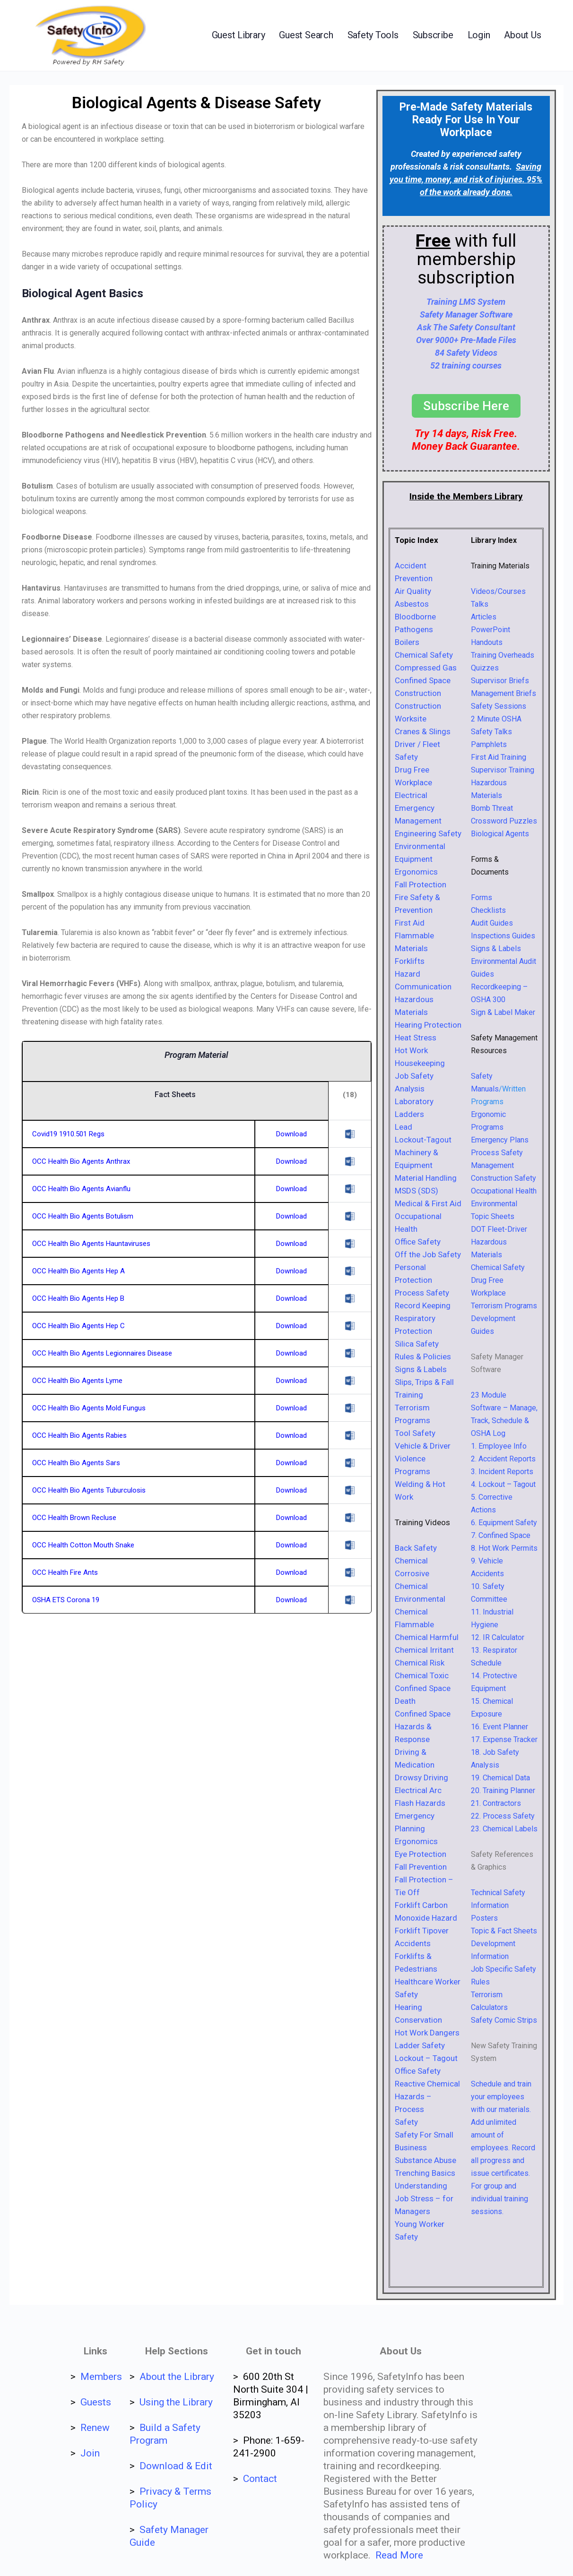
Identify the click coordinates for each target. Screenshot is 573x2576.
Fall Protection (420, 884)
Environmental (420, 846)
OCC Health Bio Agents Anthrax (81, 1161)
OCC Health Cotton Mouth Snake (83, 1545)
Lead (403, 1127)
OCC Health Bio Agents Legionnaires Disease (102, 1353)
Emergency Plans (500, 1139)
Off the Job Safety (428, 1254)
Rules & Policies (423, 1356)
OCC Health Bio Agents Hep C (78, 1326)
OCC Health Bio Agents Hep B (78, 1298)
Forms (481, 897)
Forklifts (410, 961)
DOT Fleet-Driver (499, 1229)
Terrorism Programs (504, 1305)
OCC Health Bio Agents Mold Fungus (89, 1408)
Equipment (414, 859)
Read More (399, 2555)
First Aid (410, 922)
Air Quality (413, 591)
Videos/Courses (498, 591)
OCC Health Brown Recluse (74, 1517)
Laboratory (414, 1101)
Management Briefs (503, 693)
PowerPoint (490, 629)
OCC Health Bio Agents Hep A (78, 1271)
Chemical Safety (424, 655)
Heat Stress (415, 1037)
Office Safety (418, 1241)
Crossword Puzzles (504, 820)
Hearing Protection (428, 1025)
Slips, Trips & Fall (424, 1382)
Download (291, 1134)
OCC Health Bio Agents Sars (76, 1463)
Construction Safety (503, 1178)
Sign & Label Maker (503, 1012)
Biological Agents (500, 833)
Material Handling (426, 1178)
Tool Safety (415, 1433)
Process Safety (422, 1292)
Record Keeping (423, 1305)
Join (90, 2453)
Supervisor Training (502, 769)
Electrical (411, 795)
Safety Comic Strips (504, 2020)
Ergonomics (416, 871)
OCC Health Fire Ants (65, 1572)
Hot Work (411, 1050)
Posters (484, 1918)
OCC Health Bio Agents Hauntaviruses (91, 1243)
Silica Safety (417, 1343)
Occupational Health (504, 1190)
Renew (95, 2427)
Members (101, 2376)
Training (409, 1395)
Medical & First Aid (428, 1203)
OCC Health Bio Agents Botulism (82, 1216)
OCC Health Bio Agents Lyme (77, 1380)
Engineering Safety (428, 833)
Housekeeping (420, 1063)
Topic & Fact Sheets (504, 1930)
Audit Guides (492, 923)
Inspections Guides (503, 935)
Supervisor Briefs (500, 680)
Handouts (487, 642)
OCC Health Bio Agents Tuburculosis (89, 1490)
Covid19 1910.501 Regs (68, 1134)
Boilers (407, 642)
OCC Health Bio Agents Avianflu (81, 1189)
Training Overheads (502, 655)
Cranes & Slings (423, 731)
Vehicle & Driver (423, 1446)
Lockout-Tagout (423, 1139)
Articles (483, 616)
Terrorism (487, 1994)
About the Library (176, 2376)
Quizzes (485, 667)
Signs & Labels (421, 1369)
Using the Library (176, 2402)
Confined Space (423, 680)
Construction (418, 693)
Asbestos (412, 604)
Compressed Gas (426, 667)
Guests (95, 2402)
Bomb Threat (492, 808)
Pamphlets (489, 744)
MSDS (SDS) (416, 1190)
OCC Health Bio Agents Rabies (79, 1435)
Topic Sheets (492, 1216)
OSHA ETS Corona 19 (65, 1600)
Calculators (489, 2007)
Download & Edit (175, 2466)
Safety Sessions (498, 706)
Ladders (409, 1114)
